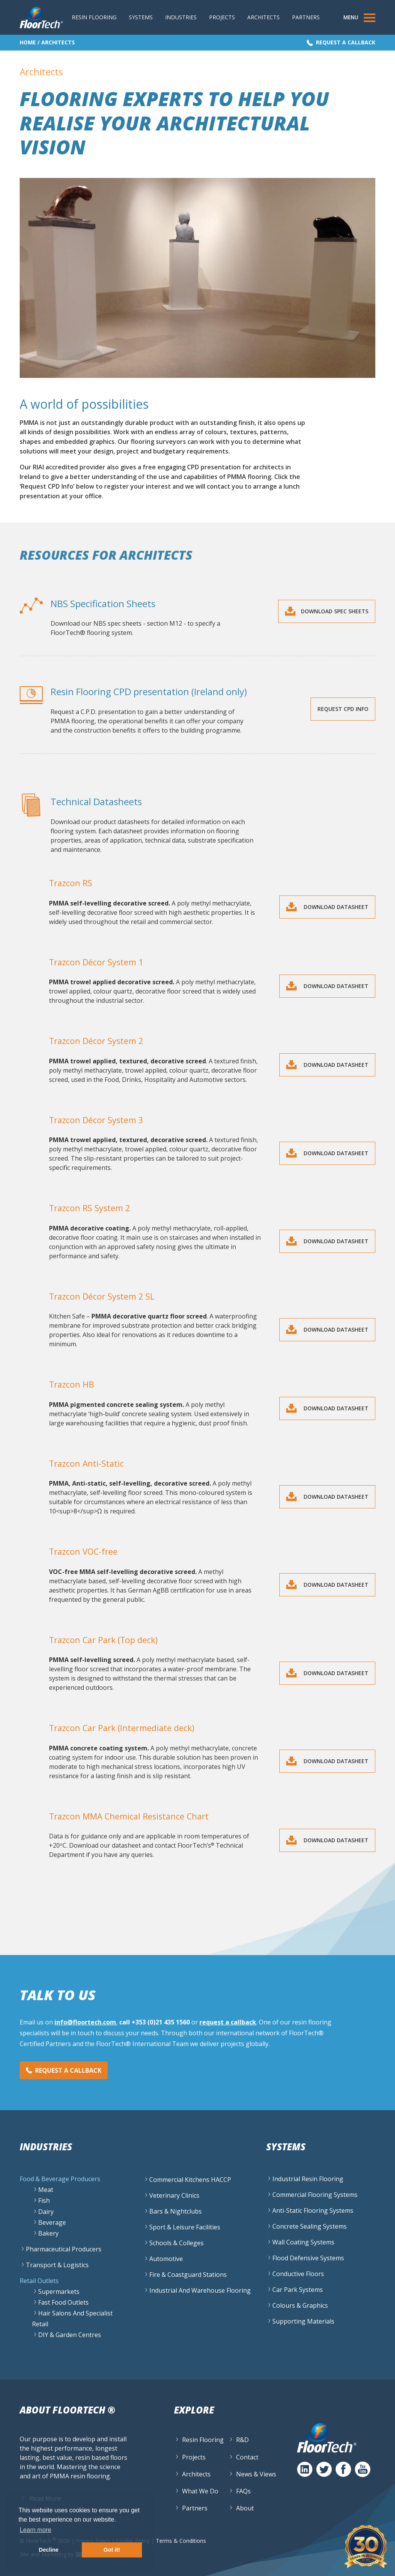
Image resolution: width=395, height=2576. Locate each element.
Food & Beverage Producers (60, 2179)
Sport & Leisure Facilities (184, 2227)
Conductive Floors (298, 2274)
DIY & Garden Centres (69, 2335)
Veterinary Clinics (174, 2195)
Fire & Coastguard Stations (188, 2274)
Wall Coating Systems (303, 2242)
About (245, 2508)
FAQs (243, 2491)
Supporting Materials (303, 2321)
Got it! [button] (112, 2550)
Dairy (46, 2211)
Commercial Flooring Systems (315, 2194)
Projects (222, 17)
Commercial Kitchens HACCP (190, 2179)
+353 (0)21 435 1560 (161, 2022)
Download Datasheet (335, 907)
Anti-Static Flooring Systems (312, 2210)
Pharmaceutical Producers (63, 2249)
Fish (44, 2201)
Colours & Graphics (300, 2305)
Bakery (48, 2233)
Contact (247, 2457)
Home (28, 42)
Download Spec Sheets (334, 611)
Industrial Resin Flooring (307, 2179)
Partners (306, 17)
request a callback (227, 2022)
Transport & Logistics (57, 2265)
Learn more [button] (35, 2530)
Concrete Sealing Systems (309, 2226)
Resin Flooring (94, 17)
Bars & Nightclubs (175, 2211)
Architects (263, 17)
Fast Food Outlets (63, 2302)
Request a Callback (345, 42)
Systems (141, 17)
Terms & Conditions (181, 2540)
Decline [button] (49, 2550)
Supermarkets (58, 2291)
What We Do (200, 2491)
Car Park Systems (297, 2289)
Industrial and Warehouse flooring (200, 2290)
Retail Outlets (39, 2280)
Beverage (52, 2222)
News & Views (256, 2474)
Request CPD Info (342, 709)
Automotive (166, 2258)
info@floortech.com (85, 2022)
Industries (181, 17)
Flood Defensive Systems (308, 2258)
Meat (45, 2190)
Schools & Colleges (176, 2243)
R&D (242, 2440)
